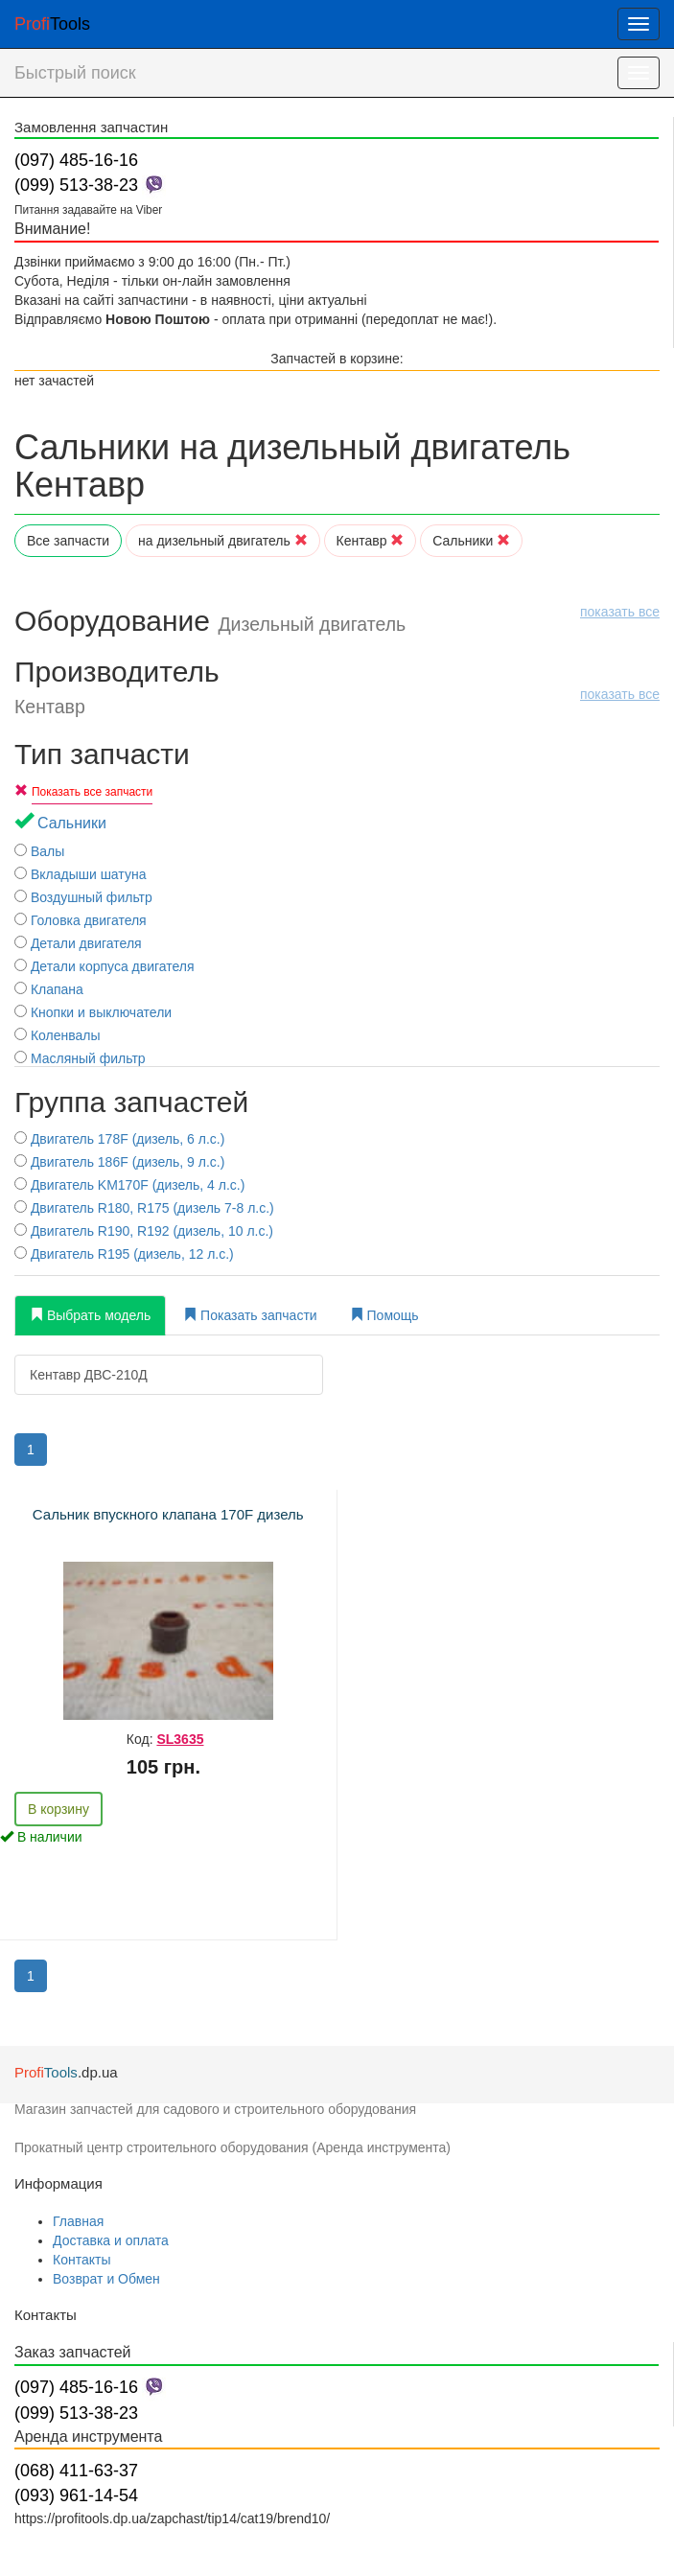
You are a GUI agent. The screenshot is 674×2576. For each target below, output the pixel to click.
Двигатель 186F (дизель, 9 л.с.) (119, 1162)
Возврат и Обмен (106, 2278)
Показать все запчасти (92, 792)
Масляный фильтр (80, 1058)
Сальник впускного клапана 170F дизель (168, 1514)
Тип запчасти (102, 754)
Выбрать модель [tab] (90, 1315)
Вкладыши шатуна (80, 874)
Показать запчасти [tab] (249, 1315)
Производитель (337, 686)
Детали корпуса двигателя (104, 966)
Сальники (471, 540)
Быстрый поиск (75, 72)
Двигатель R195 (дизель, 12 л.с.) (124, 1254)
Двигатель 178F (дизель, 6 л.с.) (119, 1139)
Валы (39, 851)
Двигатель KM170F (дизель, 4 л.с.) (129, 1185)
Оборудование (337, 621)
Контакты (81, 2259)
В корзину (58, 1809)
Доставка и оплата (111, 2240)
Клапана (48, 989)
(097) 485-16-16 (76, 160)
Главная (78, 2221)
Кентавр (371, 540)
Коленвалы (57, 1035)
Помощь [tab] (384, 1315)
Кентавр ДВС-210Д (89, 1374)
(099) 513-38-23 (76, 185)
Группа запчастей (131, 1102)
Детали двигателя (78, 943)
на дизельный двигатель (223, 540)
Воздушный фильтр (83, 897)
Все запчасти (68, 540)
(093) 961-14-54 (76, 2495)
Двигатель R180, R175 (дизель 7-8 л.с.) (144, 1208)
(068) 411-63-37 (76, 2470)
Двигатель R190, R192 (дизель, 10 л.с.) (143, 1231)
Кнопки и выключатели (93, 1012)
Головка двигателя (80, 920)
